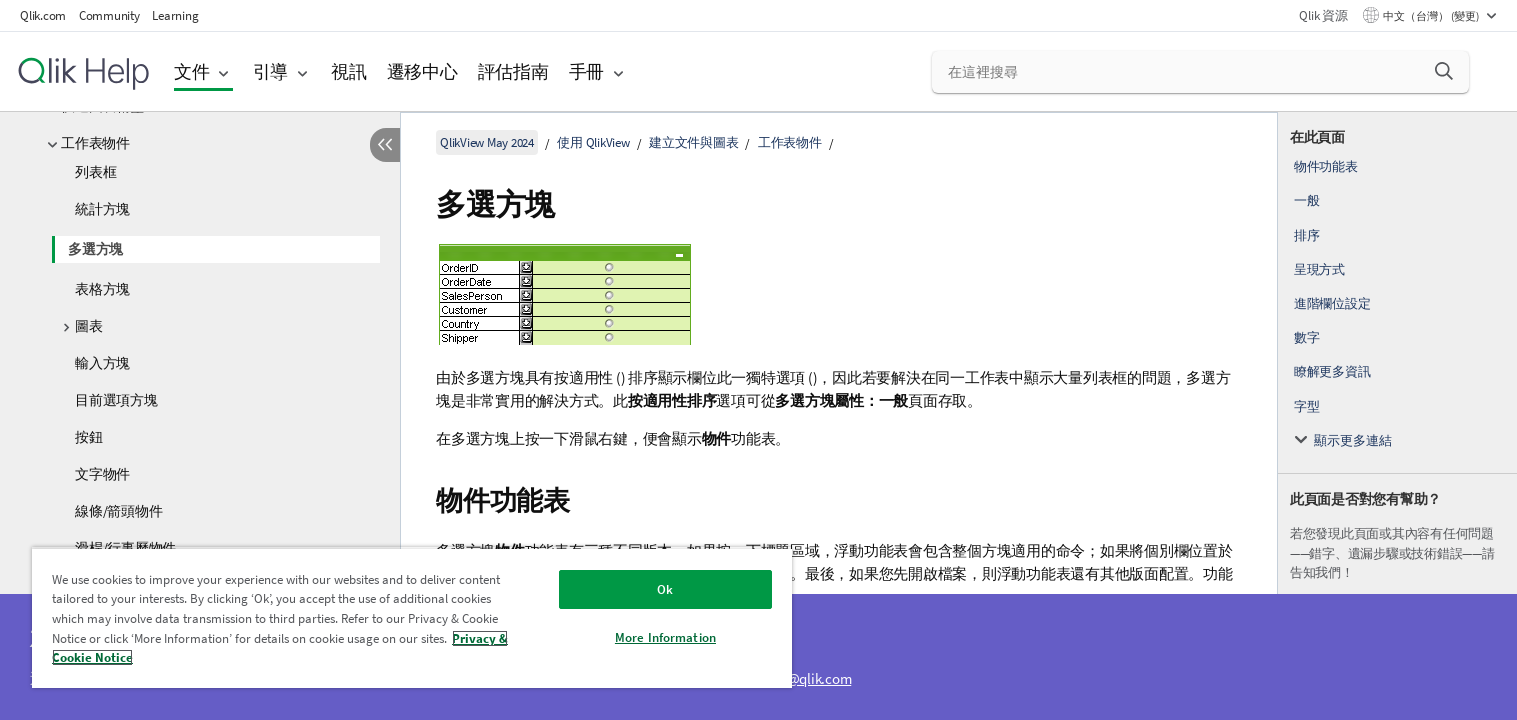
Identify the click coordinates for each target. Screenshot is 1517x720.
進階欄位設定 (1332, 303)
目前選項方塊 (116, 400)
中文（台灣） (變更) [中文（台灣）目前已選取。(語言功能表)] (1432, 16)
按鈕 (89, 437)
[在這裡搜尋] (1200, 72)
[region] (412, 617)
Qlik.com (43, 15)
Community (109, 15)
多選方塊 (95, 249)
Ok (665, 589)
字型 (1307, 406)
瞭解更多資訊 (1332, 371)
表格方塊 (102, 289)
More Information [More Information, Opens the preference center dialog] (665, 637)
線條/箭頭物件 (118, 511)
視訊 (349, 71)
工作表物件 (95, 143)
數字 (1307, 337)
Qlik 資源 (1323, 15)
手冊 (587, 71)
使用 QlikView (593, 142)
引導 (271, 71)
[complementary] (1397, 416)
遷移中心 (422, 71)
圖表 (89, 326)
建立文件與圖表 (693, 142)
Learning (175, 15)
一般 (1307, 200)
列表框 (95, 172)
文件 (192, 71)
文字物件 (102, 474)
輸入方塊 (102, 363)
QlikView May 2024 (487, 142)
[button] (1444, 71)
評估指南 (513, 71)
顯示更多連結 (1353, 440)
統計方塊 (102, 209)
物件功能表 (1326, 166)
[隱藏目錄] (385, 145)
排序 (1307, 235)
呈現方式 (1319, 269)
